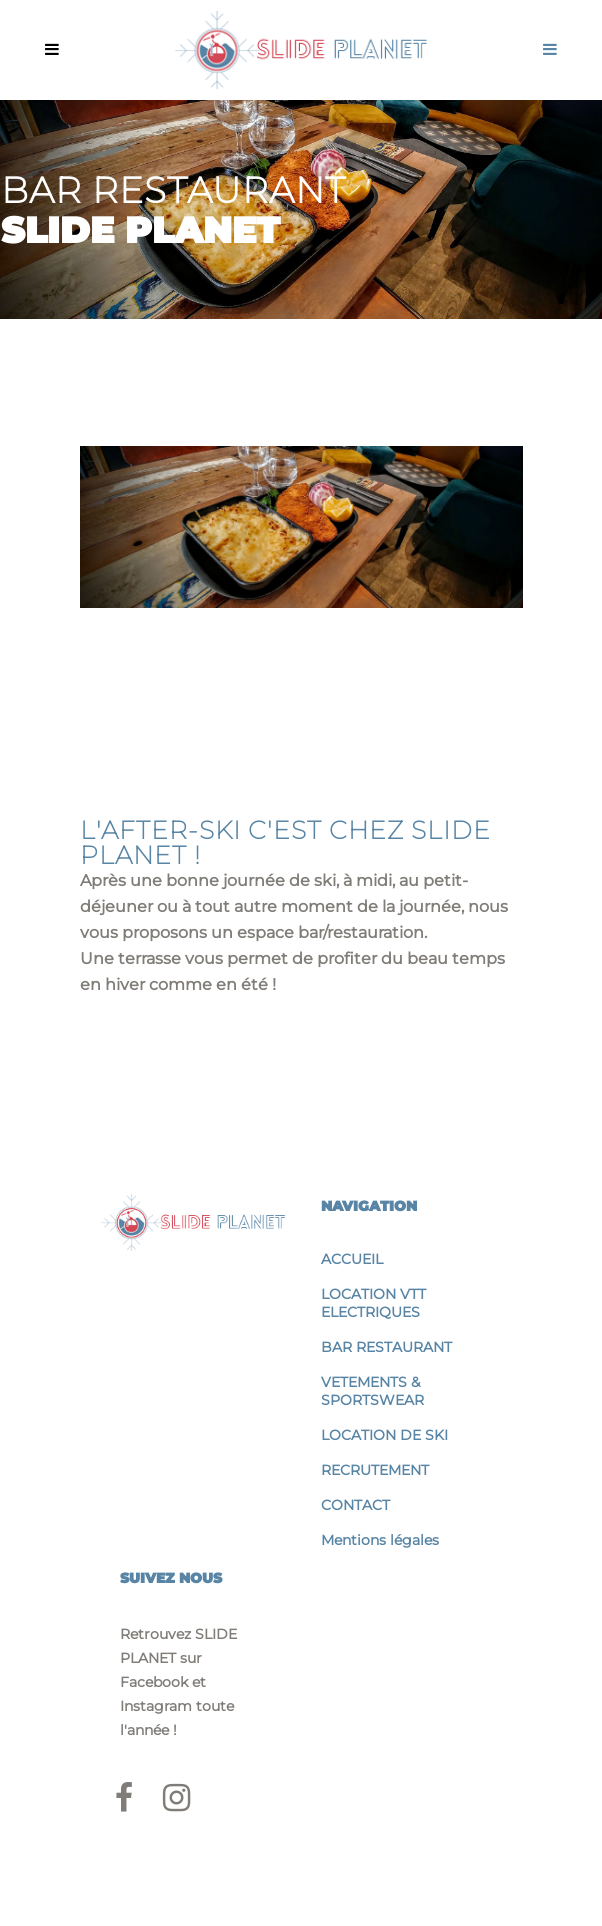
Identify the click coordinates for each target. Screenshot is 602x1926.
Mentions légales (380, 1540)
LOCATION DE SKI (384, 1435)
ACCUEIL (352, 1259)
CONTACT (355, 1505)
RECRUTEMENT (375, 1470)
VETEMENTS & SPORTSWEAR (372, 1391)
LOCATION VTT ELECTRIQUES (373, 1303)
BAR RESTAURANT (386, 1347)
